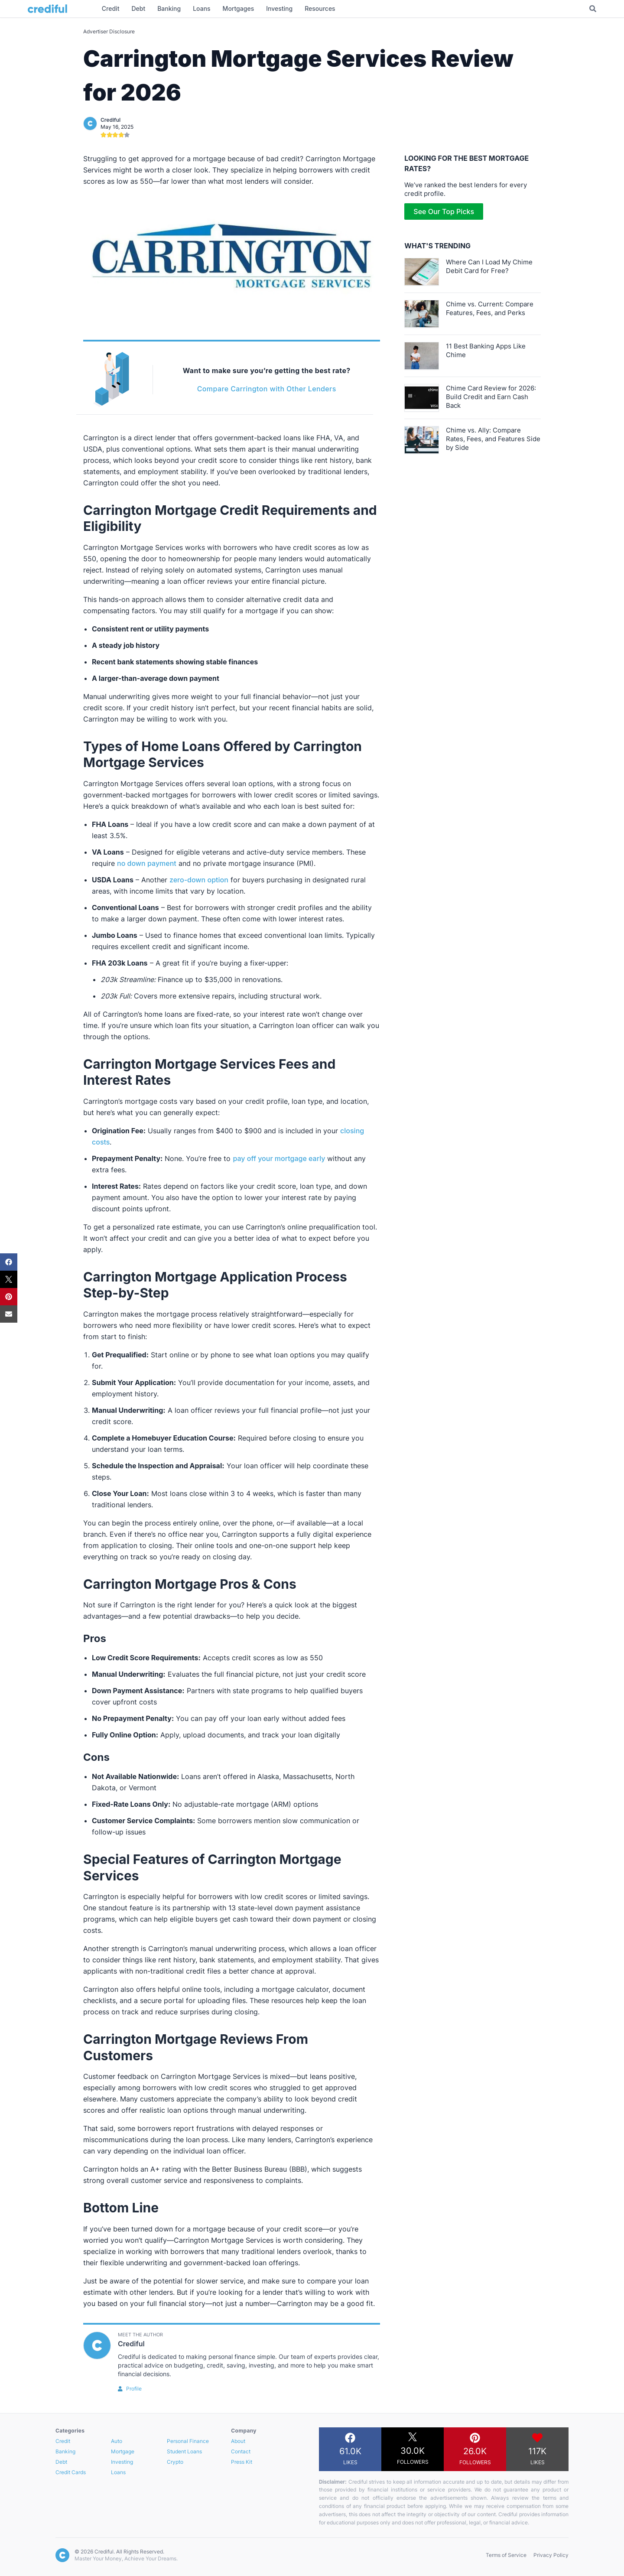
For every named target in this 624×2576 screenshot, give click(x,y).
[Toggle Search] (592, 8)
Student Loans (184, 2451)
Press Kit (241, 2462)
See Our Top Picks (443, 211)
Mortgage (122, 2451)
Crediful (110, 120)
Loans (118, 2472)
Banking (65, 2451)
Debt (61, 2462)
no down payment (146, 863)
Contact (240, 2451)
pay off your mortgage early (279, 1158)
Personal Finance (188, 2441)
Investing (122, 2462)
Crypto (175, 2462)
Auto (116, 2441)
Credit (62, 2441)
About (238, 2441)
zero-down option (198, 879)
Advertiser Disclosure (109, 31)
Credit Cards (70, 2472)
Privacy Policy (551, 2555)
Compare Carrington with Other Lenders (266, 388)
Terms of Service (506, 2555)
